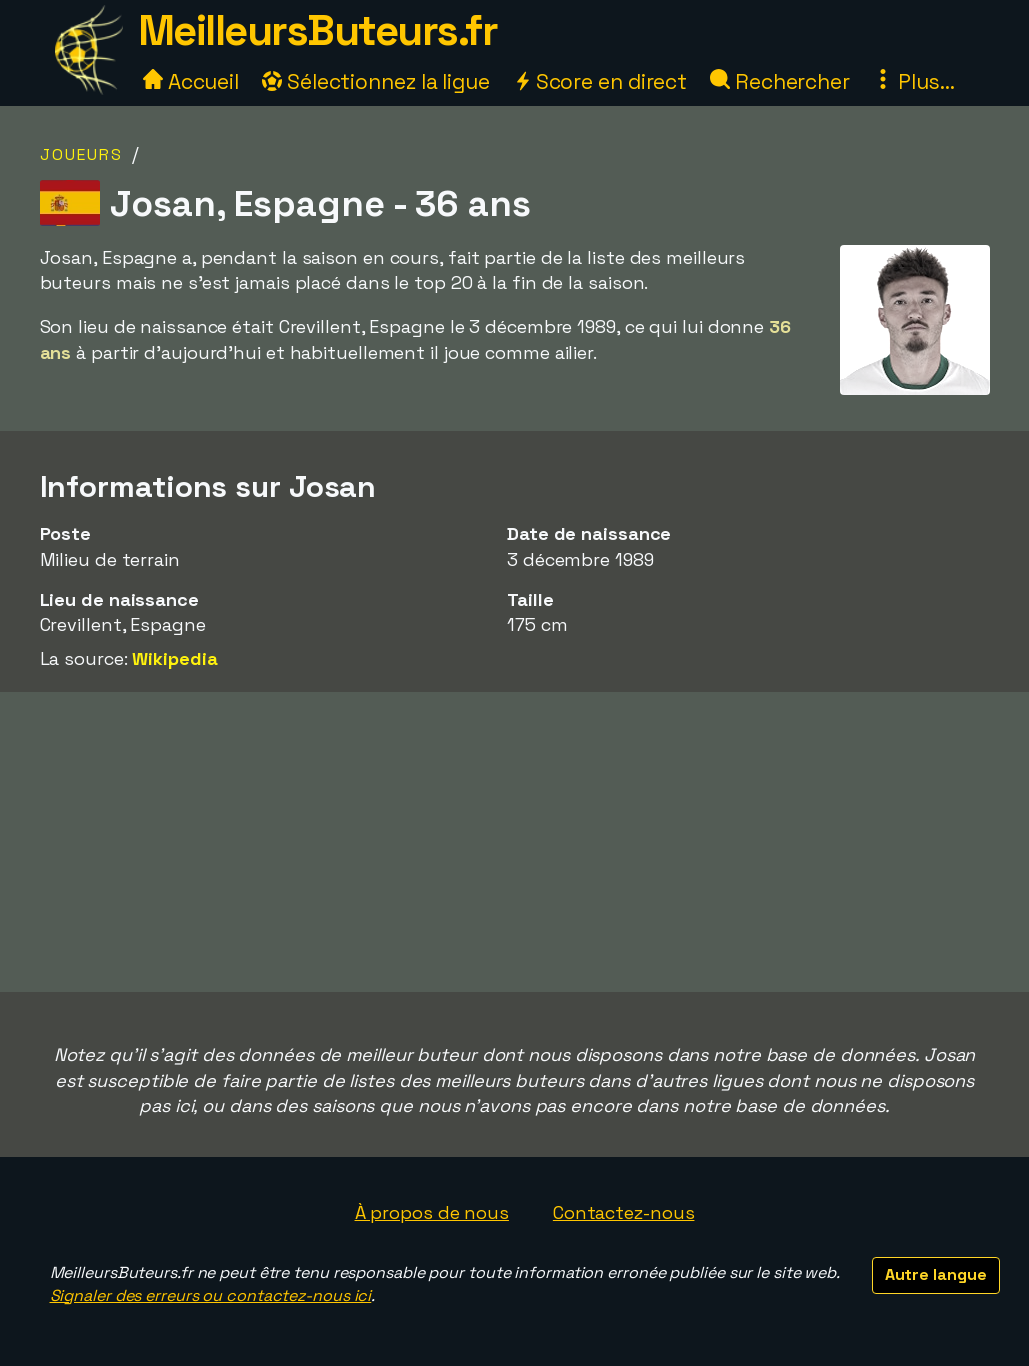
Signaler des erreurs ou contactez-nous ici (211, 1295)
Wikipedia (174, 658)
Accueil (191, 81)
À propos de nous (432, 1212)
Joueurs (81, 154)
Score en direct (600, 81)
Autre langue (936, 1274)
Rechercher (780, 81)
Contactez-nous (624, 1212)
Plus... (914, 81)
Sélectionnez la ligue (376, 81)
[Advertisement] (515, 842)
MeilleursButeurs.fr (318, 30)
